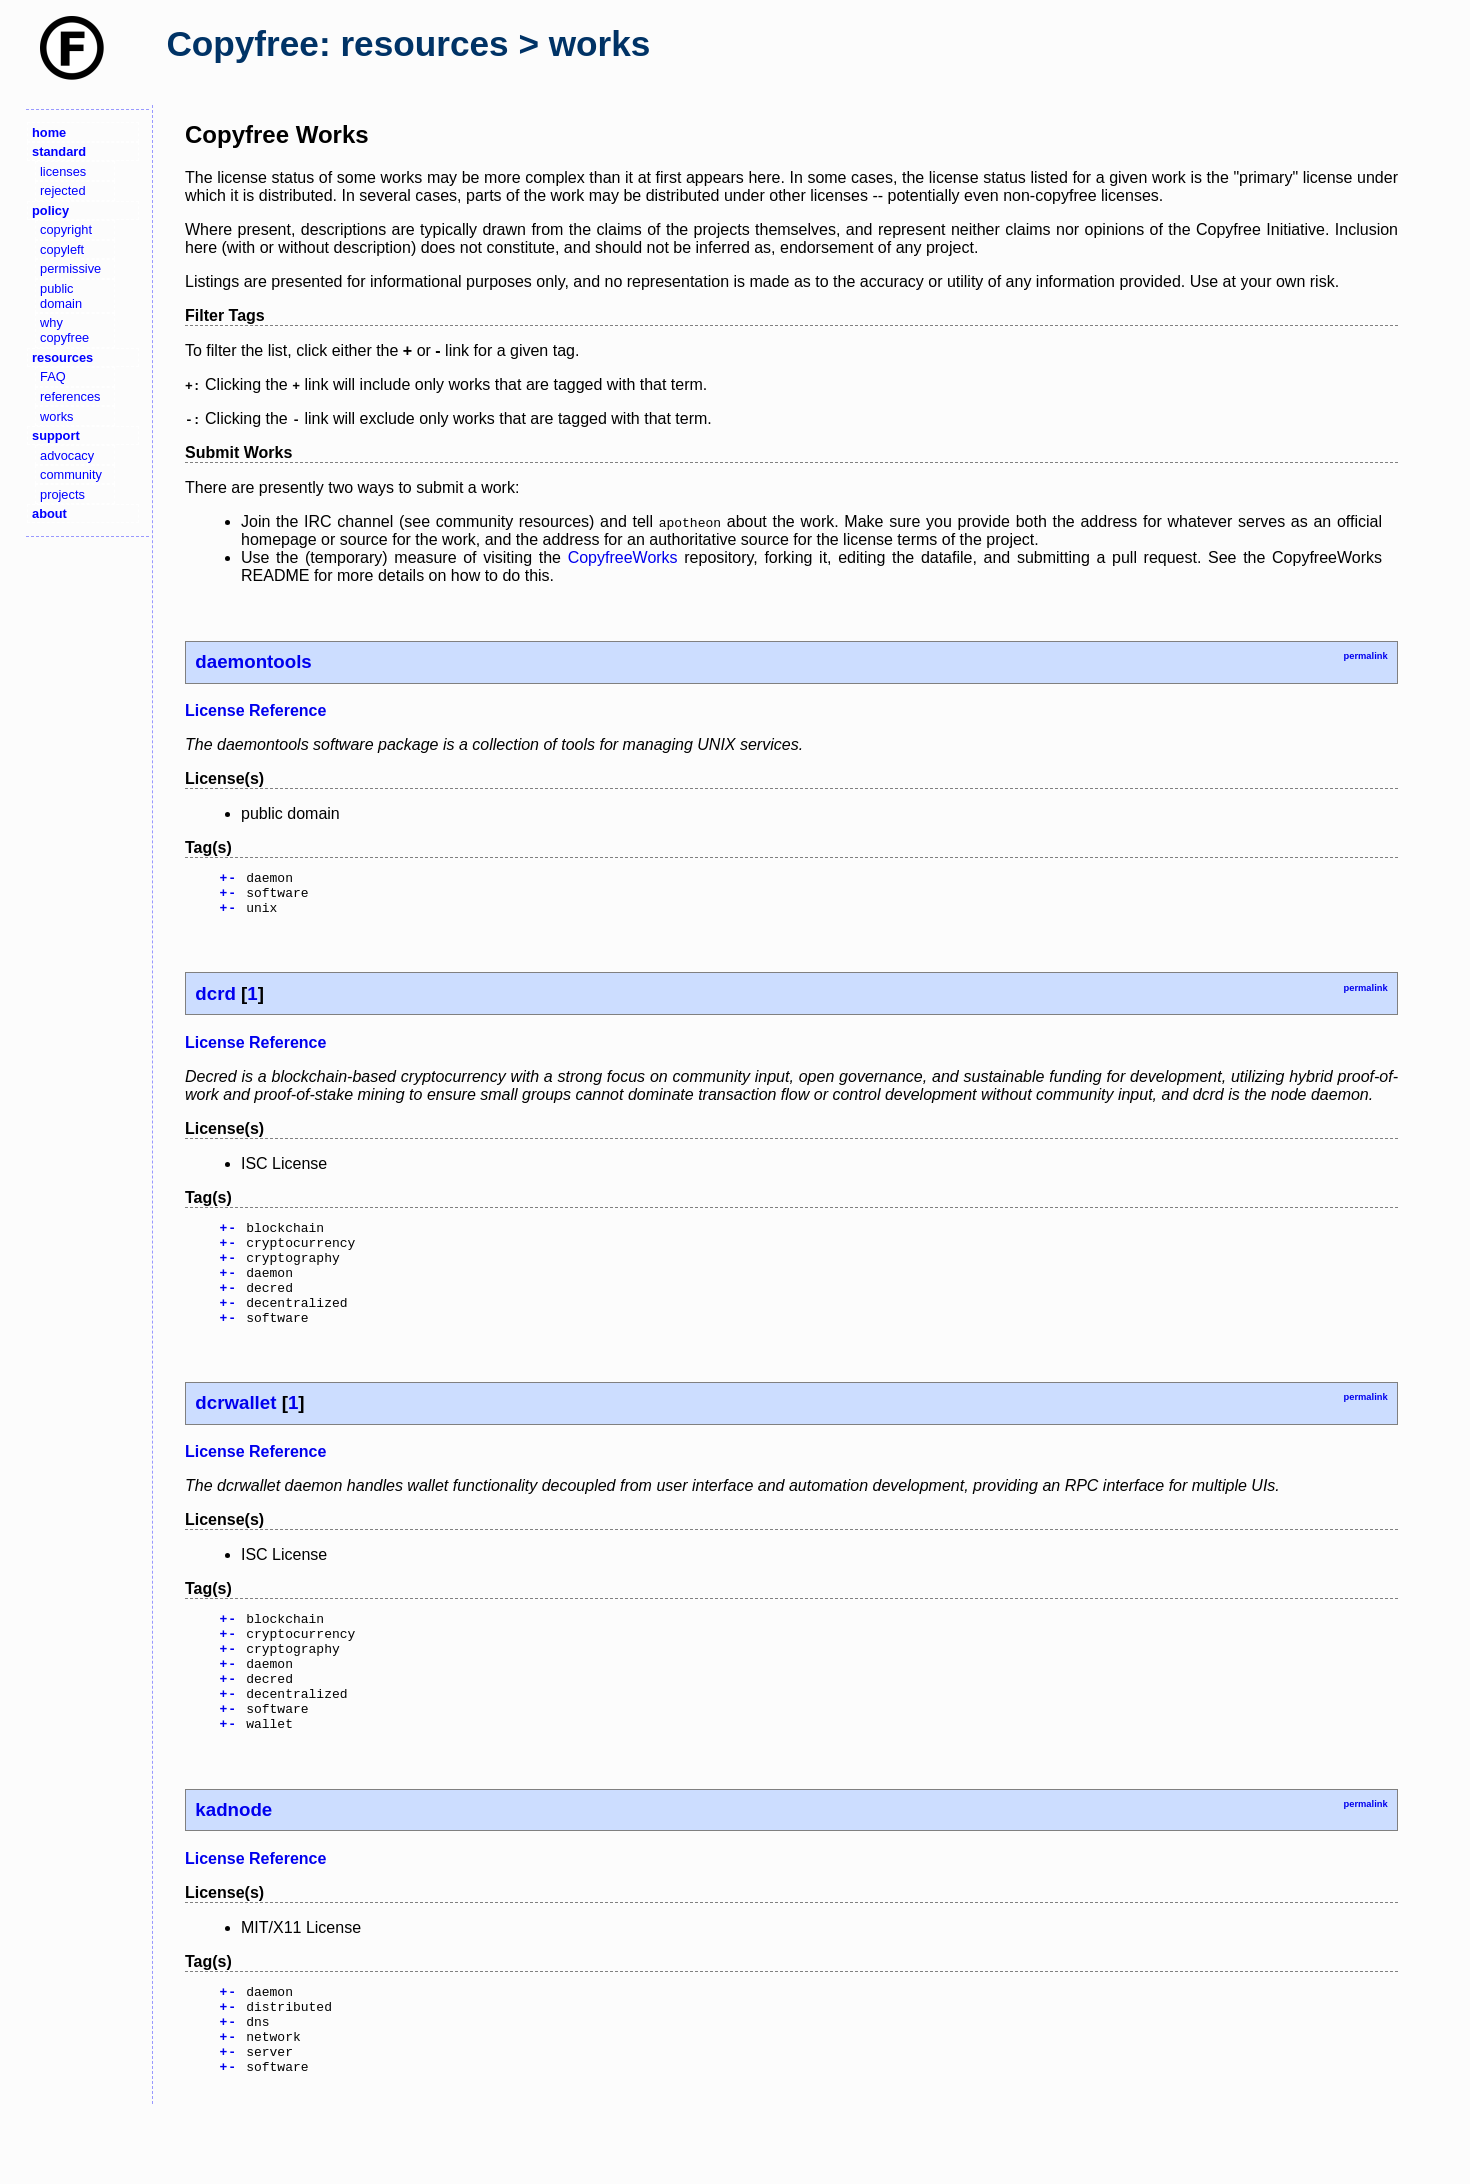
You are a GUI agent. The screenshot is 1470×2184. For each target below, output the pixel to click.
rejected (63, 190)
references (70, 396)
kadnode (233, 1863)
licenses (63, 171)
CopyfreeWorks (623, 557)
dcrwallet (235, 1432)
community (71, 474)
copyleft (62, 249)
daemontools (253, 661)
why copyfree (64, 330)
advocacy (67, 455)
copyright (66, 229)
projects (62, 494)
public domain (61, 296)
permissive (70, 268)
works (56, 416)
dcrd (215, 1002)
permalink (1365, 656)
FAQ (53, 376)
